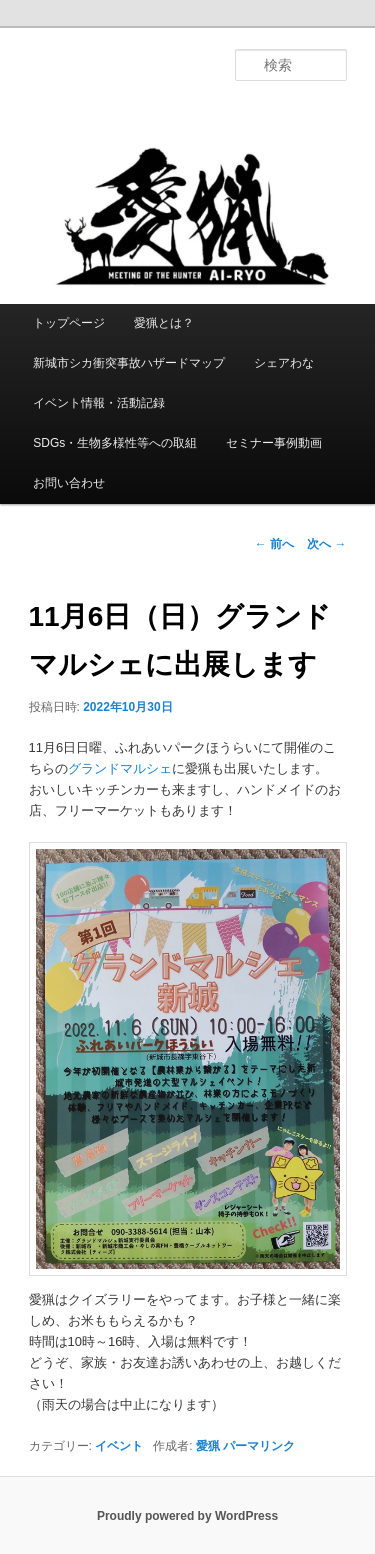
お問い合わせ (69, 483)
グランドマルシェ (120, 768)
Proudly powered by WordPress (187, 1516)
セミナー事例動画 (274, 443)
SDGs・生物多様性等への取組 (115, 443)
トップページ (69, 323)
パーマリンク (259, 1446)
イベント (119, 1446)
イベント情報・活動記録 (99, 403)
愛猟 (208, 1446)
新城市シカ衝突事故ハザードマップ (129, 363)
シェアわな (284, 363)
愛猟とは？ (164, 323)
